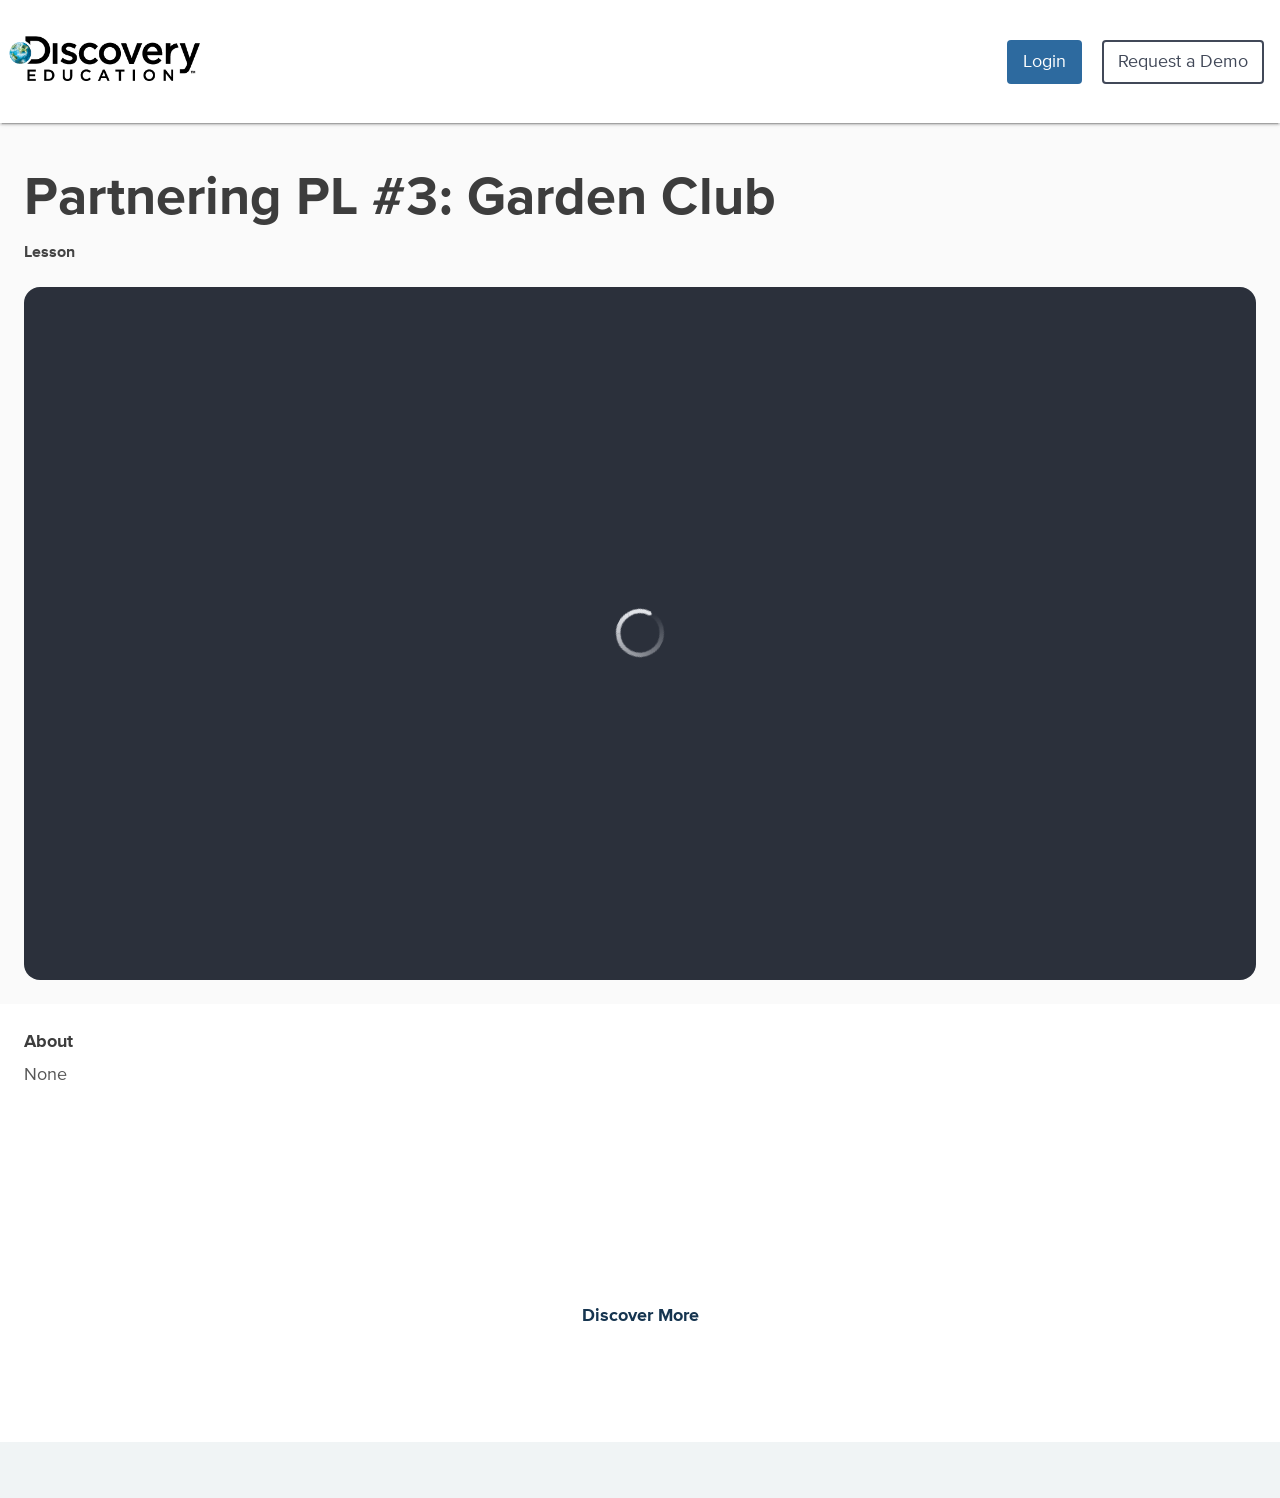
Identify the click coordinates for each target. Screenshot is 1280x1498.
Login (1044, 60)
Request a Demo (1183, 60)
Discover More (640, 1316)
